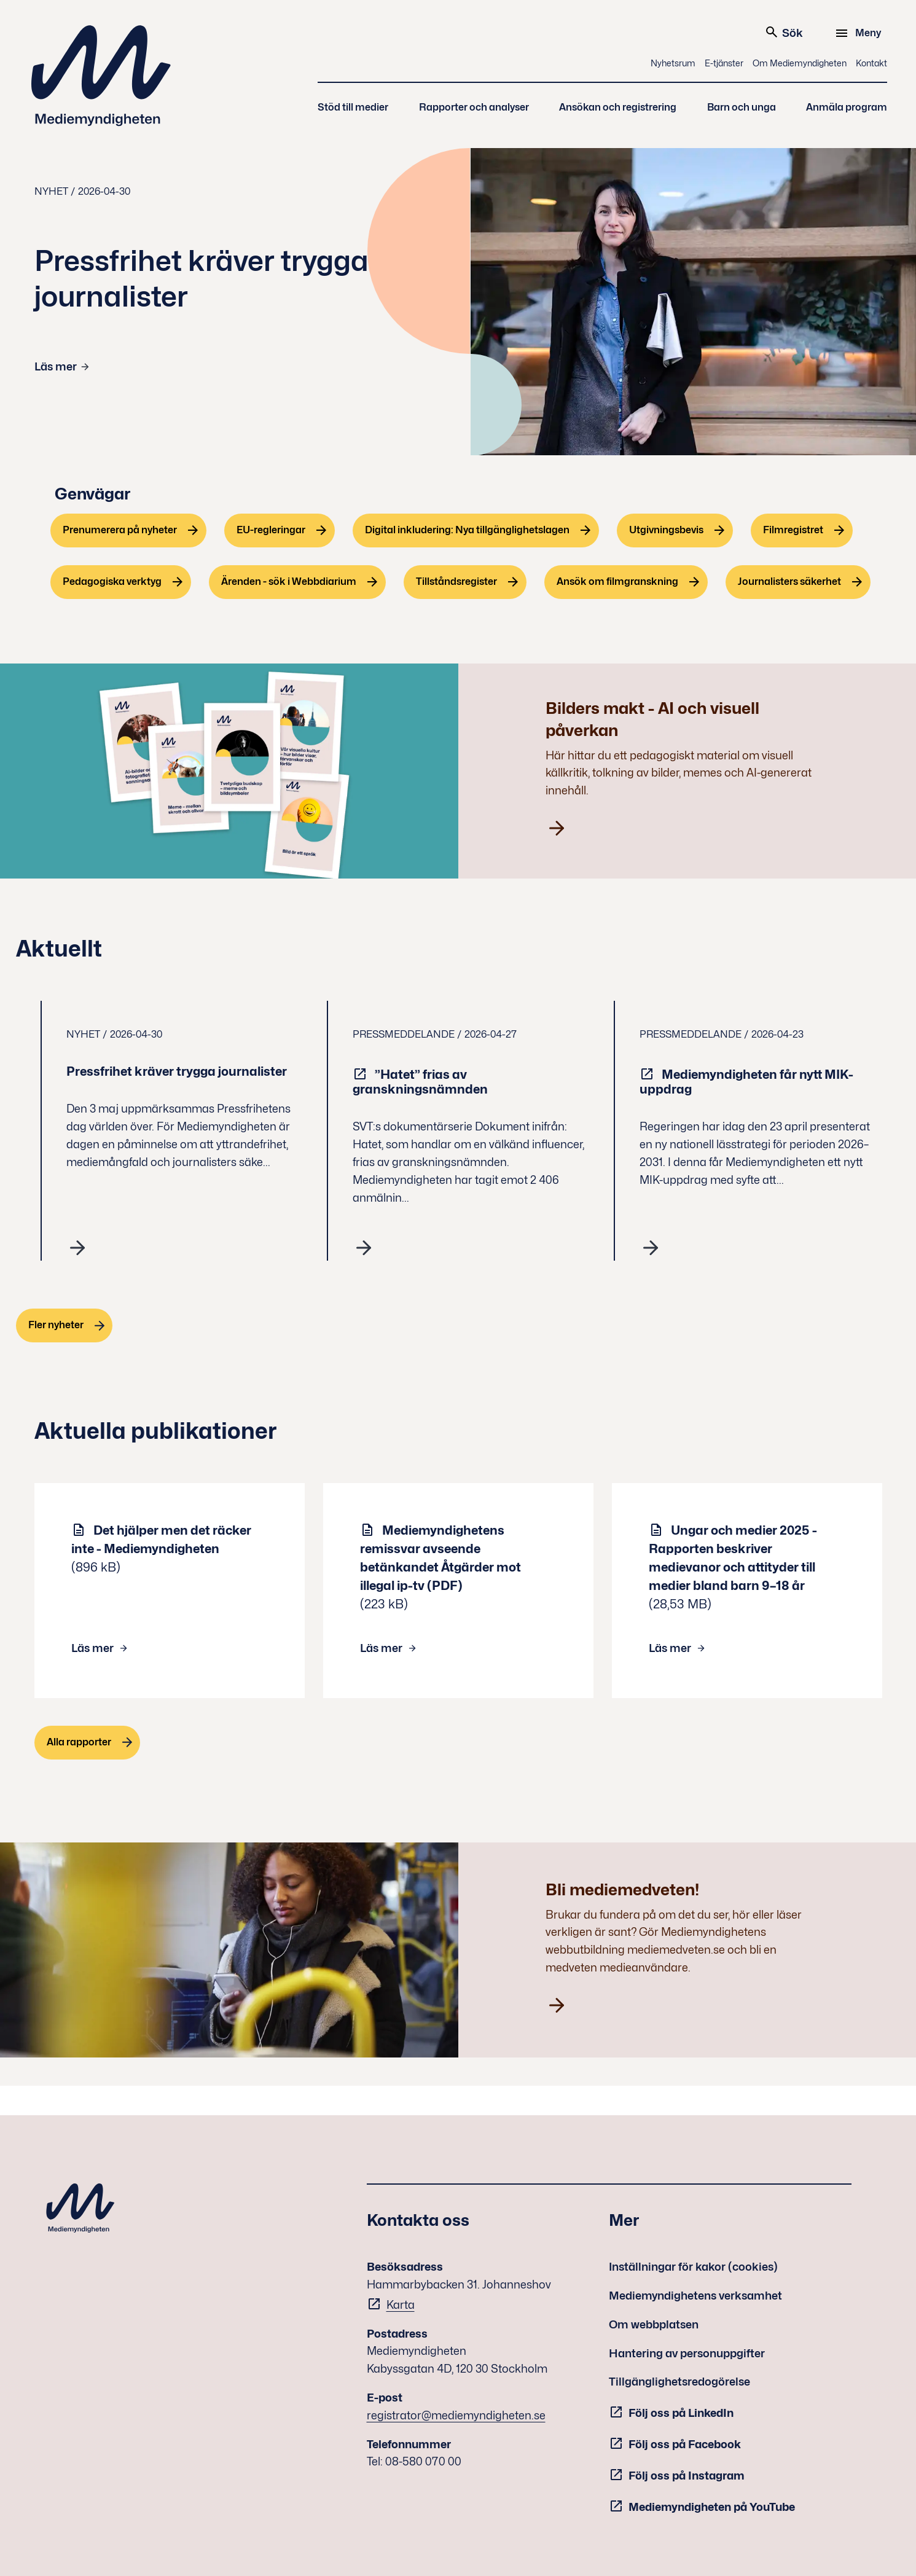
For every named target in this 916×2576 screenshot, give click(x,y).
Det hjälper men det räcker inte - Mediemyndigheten (161, 1539)
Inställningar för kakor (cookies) (693, 2266)
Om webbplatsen (654, 2324)
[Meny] (859, 33)
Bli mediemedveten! (622, 1889)
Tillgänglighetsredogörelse (679, 2381)
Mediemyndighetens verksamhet (695, 2295)
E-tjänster (724, 63)
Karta (400, 2304)
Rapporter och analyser (474, 107)
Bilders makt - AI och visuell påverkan (652, 719)
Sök (783, 32)
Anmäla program (846, 107)
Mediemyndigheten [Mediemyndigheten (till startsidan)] (101, 76)
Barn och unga (741, 107)
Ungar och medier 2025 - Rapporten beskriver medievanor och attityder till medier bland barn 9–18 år (733, 1558)
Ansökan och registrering (617, 107)
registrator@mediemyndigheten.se (456, 2415)
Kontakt (871, 63)
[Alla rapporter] (87, 1743)
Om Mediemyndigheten (800, 63)
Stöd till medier (353, 107)
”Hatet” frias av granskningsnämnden (421, 1082)
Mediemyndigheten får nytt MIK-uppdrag (746, 1082)
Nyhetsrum (673, 63)
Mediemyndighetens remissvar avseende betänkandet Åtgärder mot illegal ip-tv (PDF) (440, 1558)
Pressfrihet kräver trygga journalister (177, 1071)
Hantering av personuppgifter (687, 2353)
